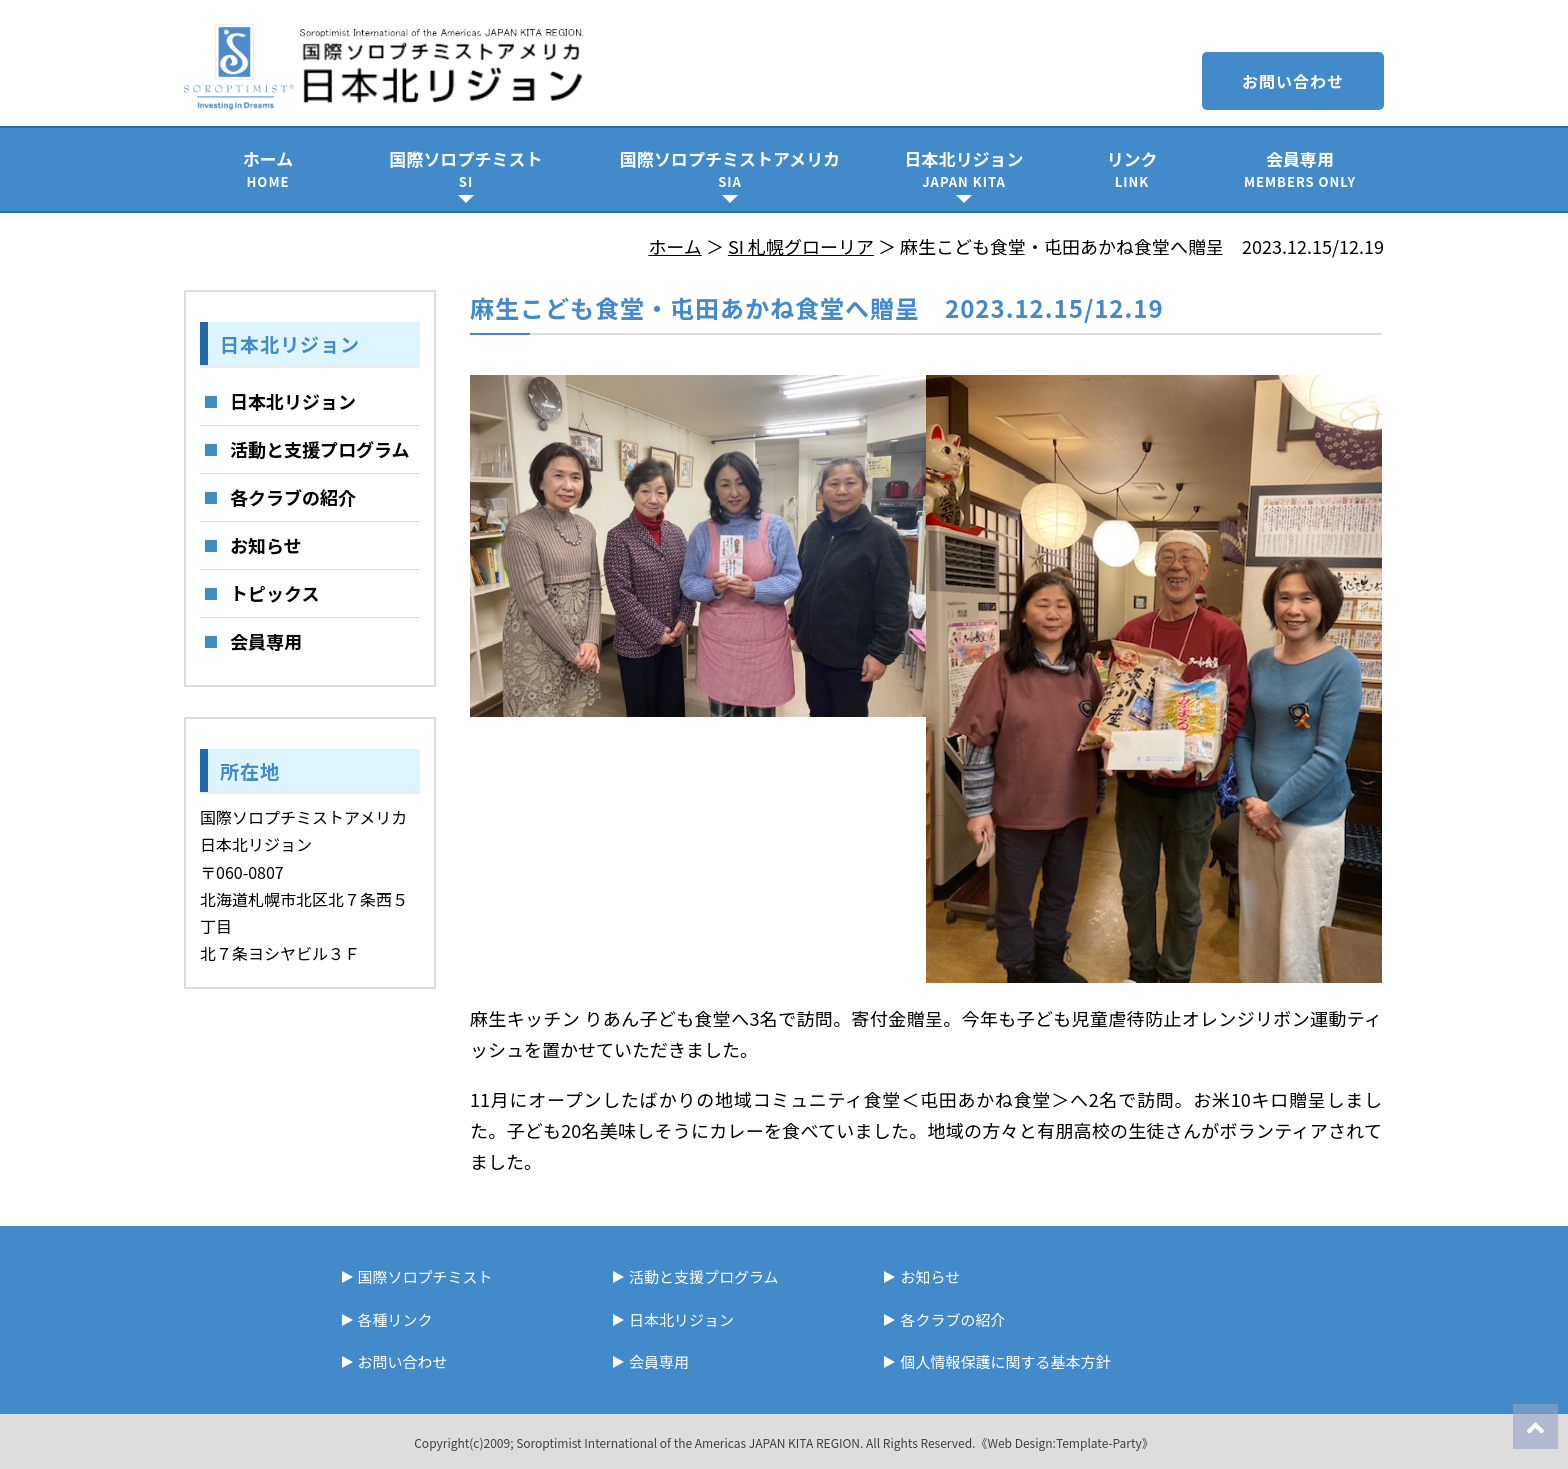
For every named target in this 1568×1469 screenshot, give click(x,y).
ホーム (268, 168)
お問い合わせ (1293, 81)
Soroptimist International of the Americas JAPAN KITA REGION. (689, 1442)
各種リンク (395, 1319)
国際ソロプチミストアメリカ (730, 168)
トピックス (274, 593)
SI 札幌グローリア (801, 246)
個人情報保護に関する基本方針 (1005, 1361)
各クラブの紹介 (293, 497)
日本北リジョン (964, 168)
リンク (1132, 168)
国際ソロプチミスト (466, 168)
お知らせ (266, 545)
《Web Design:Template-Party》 (1064, 1442)
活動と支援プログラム (319, 449)
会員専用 (1300, 168)
